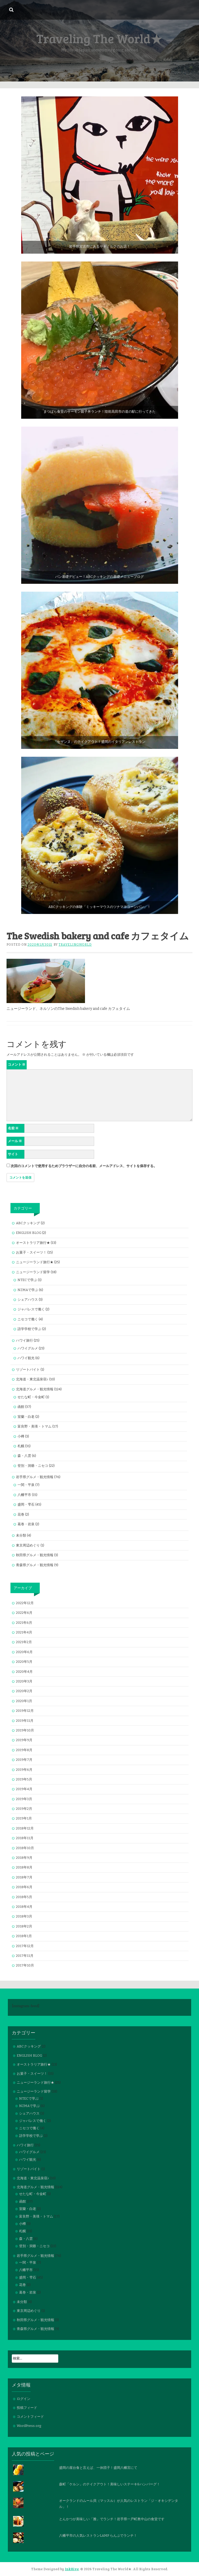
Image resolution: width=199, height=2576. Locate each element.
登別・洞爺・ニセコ (33, 1466)
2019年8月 (24, 1750)
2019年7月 (24, 1760)
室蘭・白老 (26, 1417)
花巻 (21, 1514)
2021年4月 (24, 1632)
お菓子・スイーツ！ (31, 1252)
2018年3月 (24, 1916)
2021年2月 (24, 1642)
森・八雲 (24, 1456)
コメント (16, 1064)
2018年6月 (24, 1887)
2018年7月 (24, 1877)
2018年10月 (25, 1848)
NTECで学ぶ (27, 1280)
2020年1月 (24, 1701)
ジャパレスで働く (31, 1309)
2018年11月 (24, 1838)
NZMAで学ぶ (28, 1290)
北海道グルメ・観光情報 (34, 1389)
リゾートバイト (28, 1369)
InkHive (72, 2569)
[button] (99, 175)
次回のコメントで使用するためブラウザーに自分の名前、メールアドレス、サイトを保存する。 (84, 1166)
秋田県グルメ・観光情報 (34, 1555)
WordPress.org (29, 2426)
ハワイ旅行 (24, 1340)
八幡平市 (24, 1495)
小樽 (21, 1436)
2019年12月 (25, 1711)
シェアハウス (28, 1299)
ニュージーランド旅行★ (34, 1262)
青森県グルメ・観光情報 (34, 1565)
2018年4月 (24, 1907)
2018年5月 (24, 1897)
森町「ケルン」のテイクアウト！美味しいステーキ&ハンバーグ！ (109, 2484)
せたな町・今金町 (31, 1397)
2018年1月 (24, 1936)
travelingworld (75, 944)
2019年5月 (24, 1779)
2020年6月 (24, 1652)
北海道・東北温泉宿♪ (32, 1379)
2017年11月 (24, 1956)
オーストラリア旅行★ (33, 1243)
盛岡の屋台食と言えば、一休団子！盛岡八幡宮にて (98, 2468)
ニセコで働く (28, 1319)
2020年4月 (24, 1672)
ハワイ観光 (26, 1358)
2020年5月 (24, 1662)
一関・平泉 (26, 1485)
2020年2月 (24, 1691)
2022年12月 (25, 1603)
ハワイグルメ (28, 1348)
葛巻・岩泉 (26, 1524)
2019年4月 (24, 1789)
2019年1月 (24, 1818)
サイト (13, 1154)
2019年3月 (24, 1799)
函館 (21, 1407)
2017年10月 (25, 1965)
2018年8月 (24, 1867)
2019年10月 (25, 1730)
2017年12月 (25, 1946)
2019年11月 (24, 1721)
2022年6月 (24, 1613)
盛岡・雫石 (26, 1504)
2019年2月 (24, 1809)
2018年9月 (24, 1858)
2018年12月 (25, 1828)
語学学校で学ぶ (29, 1329)
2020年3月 (24, 1681)
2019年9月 (24, 1740)
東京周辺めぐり (28, 1545)
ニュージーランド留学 (33, 1272)
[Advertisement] (99, 42)
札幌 (21, 1446)
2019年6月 (24, 1770)
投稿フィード (27, 2408)
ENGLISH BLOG (28, 1233)
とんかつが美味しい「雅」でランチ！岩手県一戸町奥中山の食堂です (111, 2519)
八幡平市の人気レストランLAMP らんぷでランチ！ (98, 2535)
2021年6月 (24, 1623)
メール (15, 1141)
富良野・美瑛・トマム (35, 1426)
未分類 (21, 1535)
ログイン (23, 2399)
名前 (13, 1128)
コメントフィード (30, 2417)
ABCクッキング (28, 1223)
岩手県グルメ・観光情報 (34, 1477)
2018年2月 (24, 1926)
